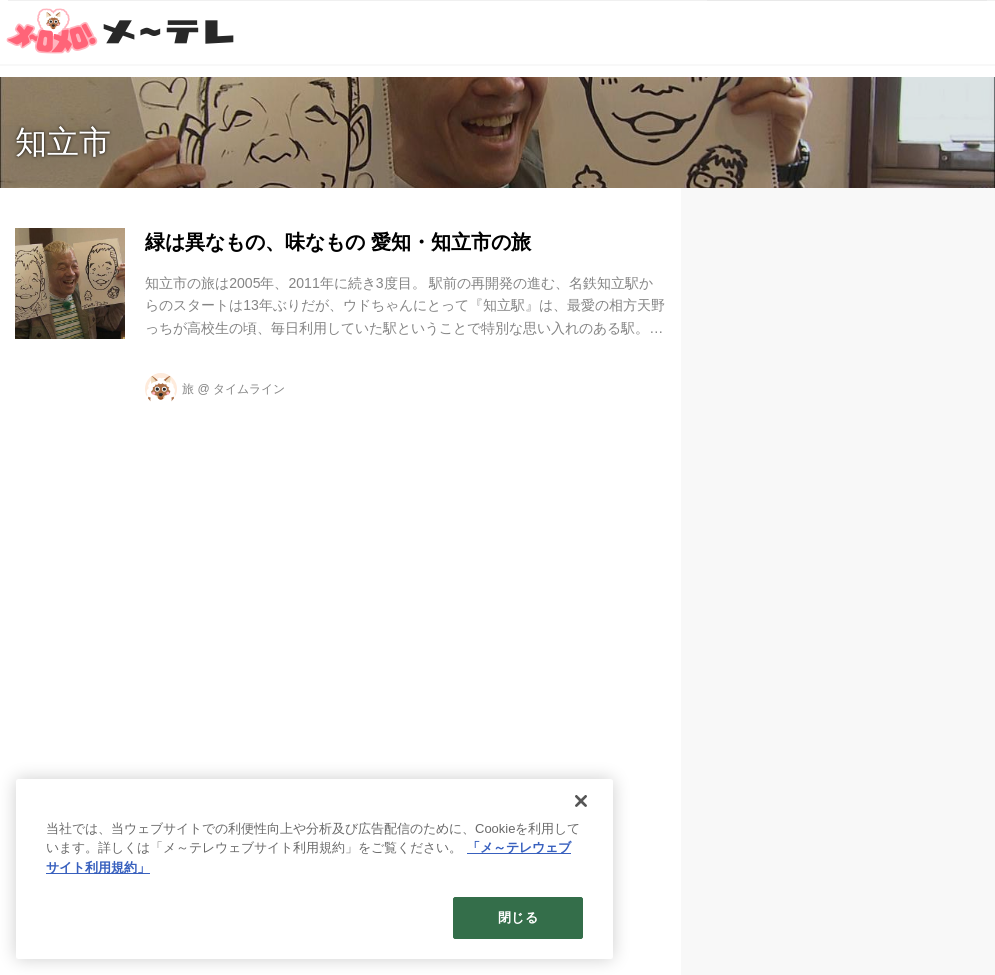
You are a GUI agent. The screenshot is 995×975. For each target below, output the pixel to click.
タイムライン (249, 389)
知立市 (63, 142)
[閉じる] (581, 801)
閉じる (517, 917)
